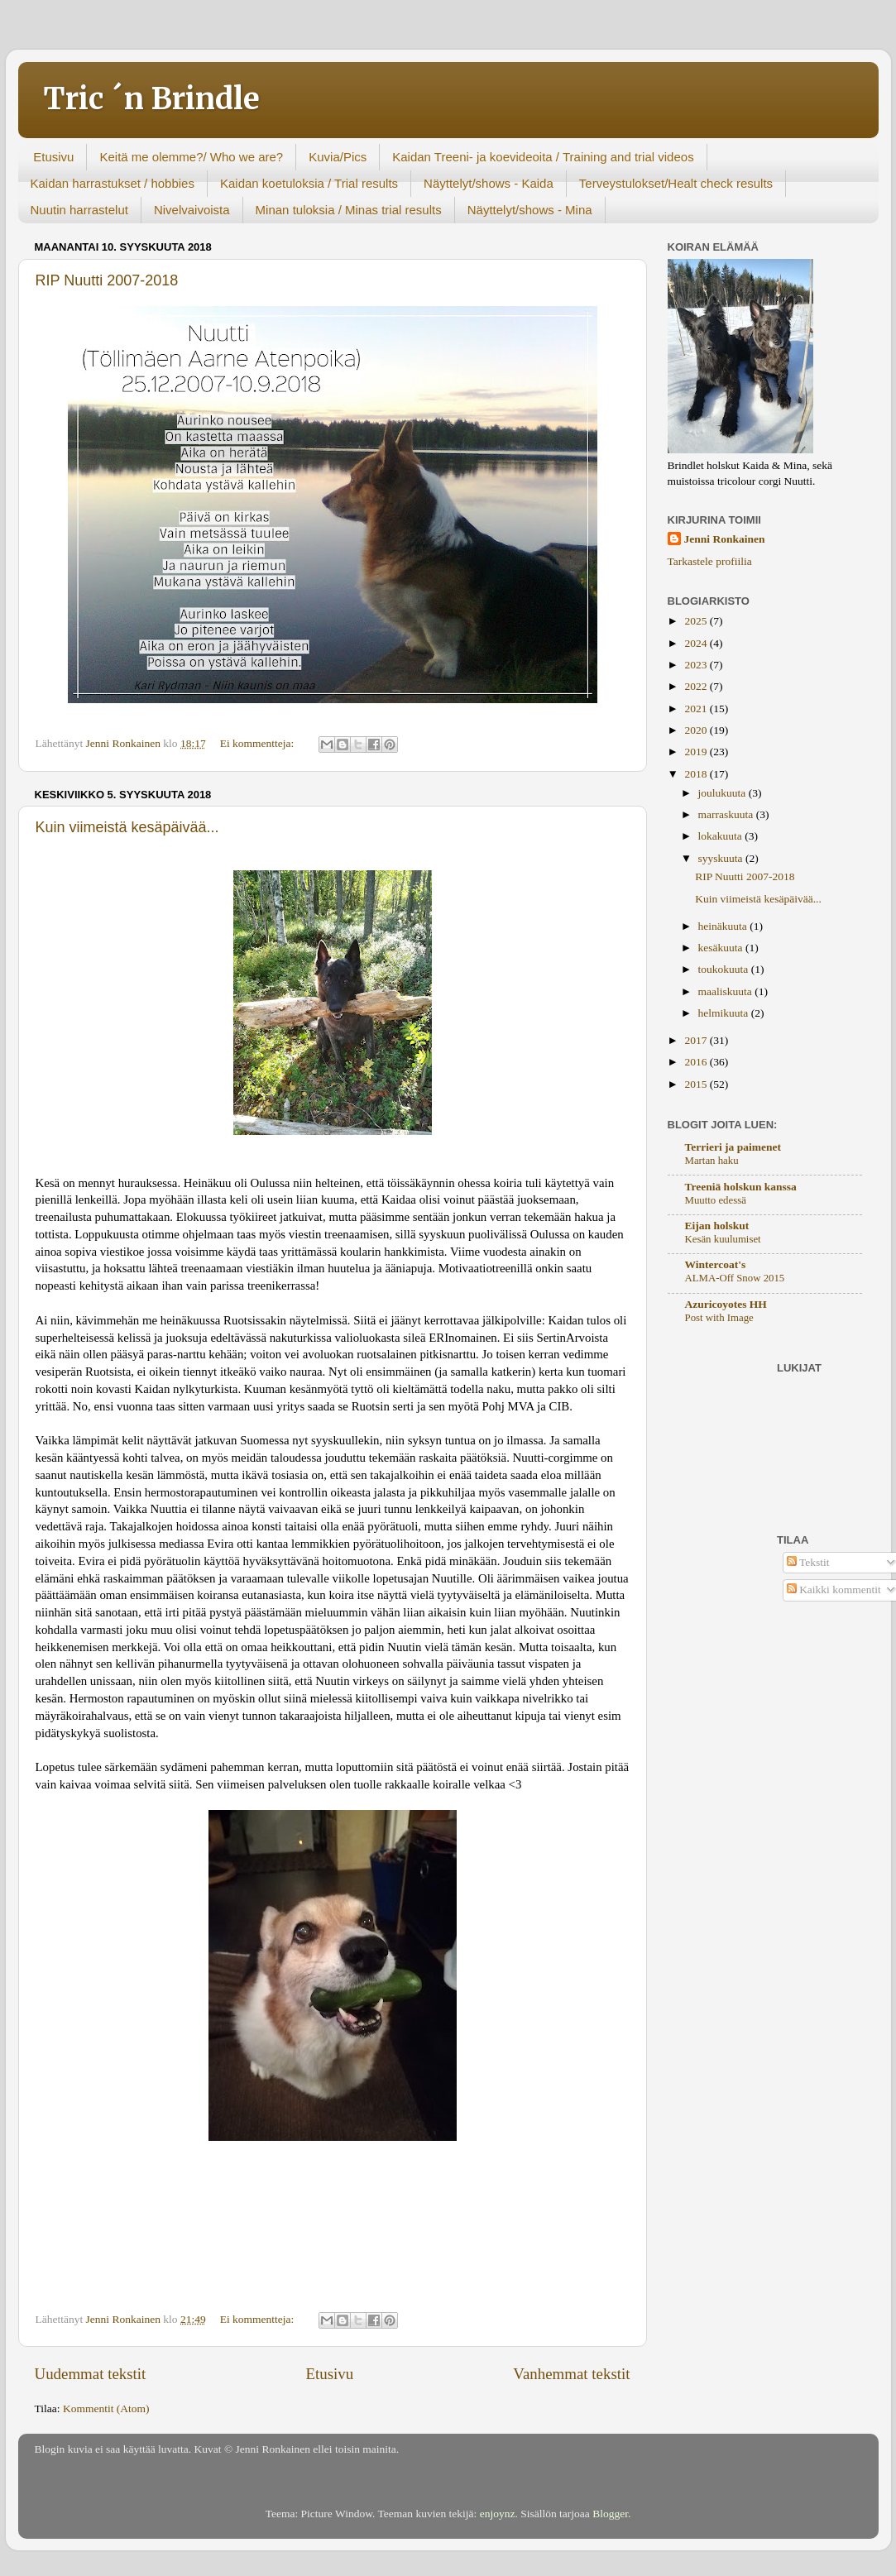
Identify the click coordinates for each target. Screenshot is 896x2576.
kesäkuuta (721, 947)
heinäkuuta (724, 926)
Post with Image (719, 1318)
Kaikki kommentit (834, 1589)
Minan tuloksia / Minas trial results (349, 210)
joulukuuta (723, 793)
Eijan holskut (717, 1225)
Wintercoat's (715, 1264)
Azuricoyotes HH (726, 1304)
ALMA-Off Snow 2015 (735, 1278)
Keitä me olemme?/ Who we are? (191, 157)
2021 (696, 708)
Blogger (610, 2513)
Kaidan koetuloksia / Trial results (309, 183)
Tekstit (808, 1562)
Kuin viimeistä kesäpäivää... (127, 827)
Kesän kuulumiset (723, 1239)
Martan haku (712, 1160)
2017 (696, 1040)
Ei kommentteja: (258, 743)
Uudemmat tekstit (90, 2373)
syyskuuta (721, 858)
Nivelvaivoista (192, 210)
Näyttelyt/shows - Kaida (488, 183)
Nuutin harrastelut (79, 210)
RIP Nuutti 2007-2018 (107, 280)
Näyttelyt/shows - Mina (529, 210)
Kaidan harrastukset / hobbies (112, 183)
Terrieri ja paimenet (733, 1147)
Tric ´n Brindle (151, 98)
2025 (696, 621)
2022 (696, 686)
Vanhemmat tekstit (571, 2373)
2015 (696, 1084)
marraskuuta (727, 814)
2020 (696, 730)
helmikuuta (724, 1013)
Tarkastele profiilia (710, 561)
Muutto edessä (715, 1200)
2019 (696, 751)
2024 (696, 643)
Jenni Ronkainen (724, 539)
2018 (696, 774)
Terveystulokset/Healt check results (676, 183)
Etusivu (53, 157)
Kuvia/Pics (338, 157)
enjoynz (497, 2513)
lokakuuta (721, 836)
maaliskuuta (726, 991)
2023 (696, 664)
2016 (696, 1062)
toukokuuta (724, 969)
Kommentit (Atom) (106, 2408)
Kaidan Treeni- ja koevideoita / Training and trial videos (542, 157)
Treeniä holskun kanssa (741, 1186)
